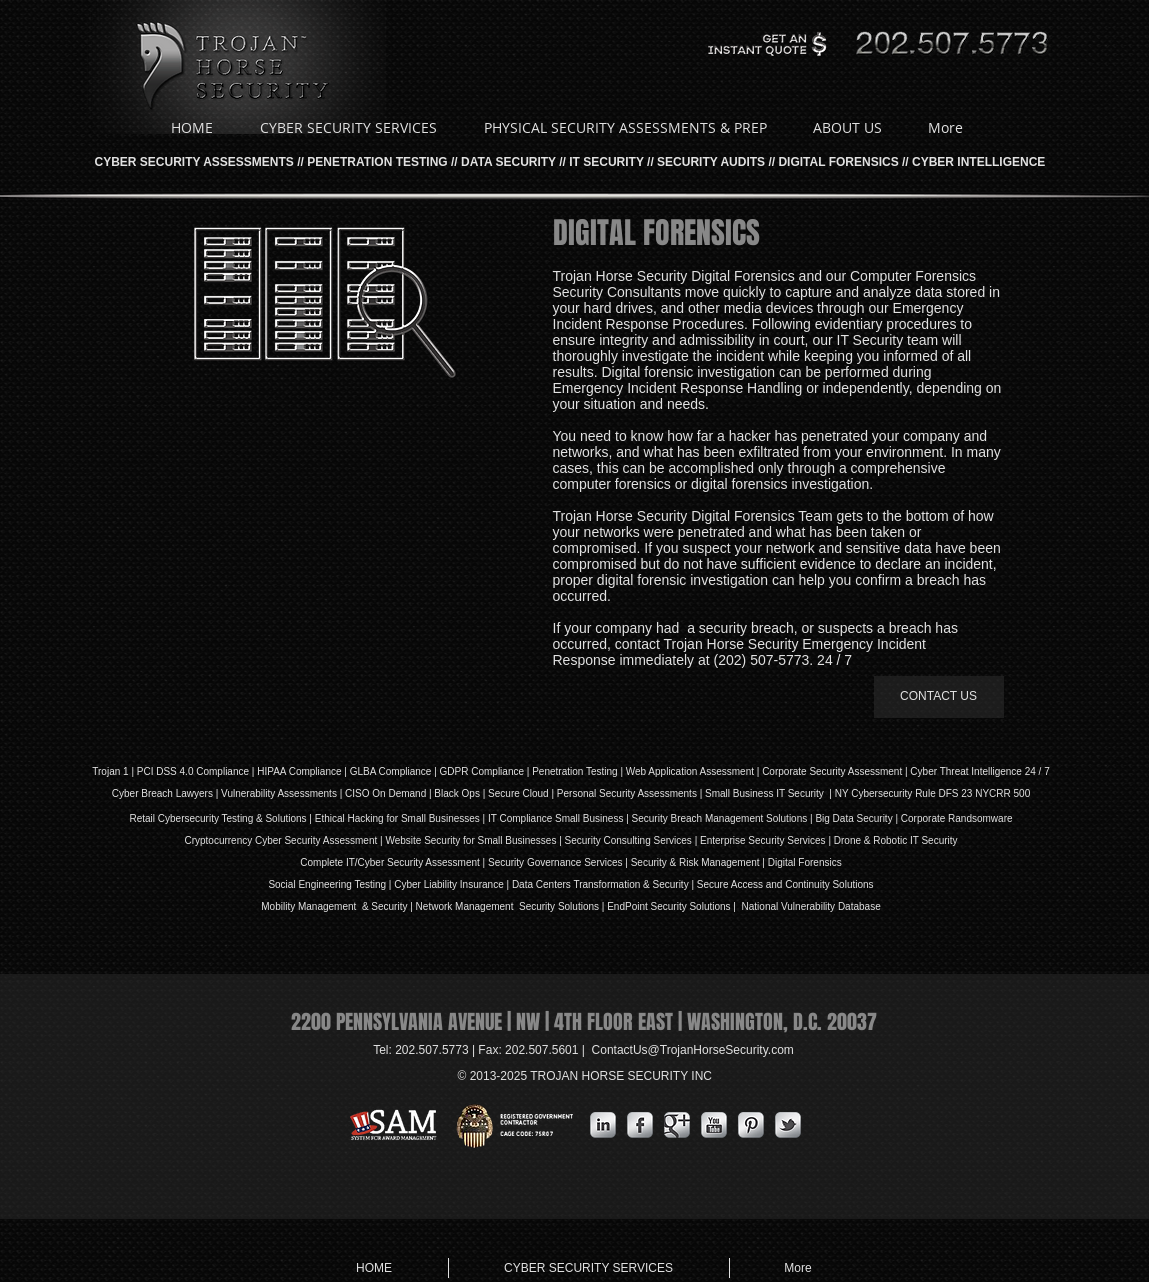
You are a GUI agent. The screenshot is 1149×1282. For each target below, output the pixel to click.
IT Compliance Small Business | (560, 818)
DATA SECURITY (508, 162)
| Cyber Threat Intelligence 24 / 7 (976, 771)
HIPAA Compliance (299, 771)
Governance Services (573, 862)
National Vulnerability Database (810, 906)
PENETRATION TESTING (377, 162)
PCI (145, 771)
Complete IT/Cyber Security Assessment (390, 862)
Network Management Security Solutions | (512, 906)
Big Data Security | (857, 818)
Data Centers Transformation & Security (602, 884)
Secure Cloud (518, 793)
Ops (471, 793)
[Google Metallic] (677, 1125)
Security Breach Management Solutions (720, 818)
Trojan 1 (110, 771)
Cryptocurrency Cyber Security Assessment (280, 840)
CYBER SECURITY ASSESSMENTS (194, 162)
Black (446, 793)
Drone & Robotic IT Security (894, 840)
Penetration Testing (574, 771)
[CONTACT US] (939, 697)
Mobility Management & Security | (338, 906)
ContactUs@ (693, 1050)
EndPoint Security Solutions (668, 906)
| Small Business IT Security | (766, 793)
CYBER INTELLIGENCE (978, 162)
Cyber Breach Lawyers (162, 793)
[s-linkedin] (603, 1125)
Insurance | (484, 884)
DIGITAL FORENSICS (838, 162)
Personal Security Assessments (627, 793)
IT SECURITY (606, 162)
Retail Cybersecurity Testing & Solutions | (221, 818)
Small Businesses (439, 818)
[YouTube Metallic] (714, 1125)
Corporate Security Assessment (832, 771)
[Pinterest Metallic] (751, 1125)
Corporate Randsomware (957, 818)
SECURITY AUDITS (711, 162)
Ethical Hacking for (356, 818)
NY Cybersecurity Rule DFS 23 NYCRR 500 (932, 793)
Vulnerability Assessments (279, 793)
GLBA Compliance (391, 771)
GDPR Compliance (482, 771)
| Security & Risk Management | (694, 862)
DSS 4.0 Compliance (201, 771)
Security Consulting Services (628, 840)
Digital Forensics (805, 862)
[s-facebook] (640, 1125)
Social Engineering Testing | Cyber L (348, 884)
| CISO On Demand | (385, 793)
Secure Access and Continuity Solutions (785, 884)
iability (443, 884)
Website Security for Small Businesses (470, 840)
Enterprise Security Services (763, 840)
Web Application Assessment (690, 771)
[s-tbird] (788, 1125)
